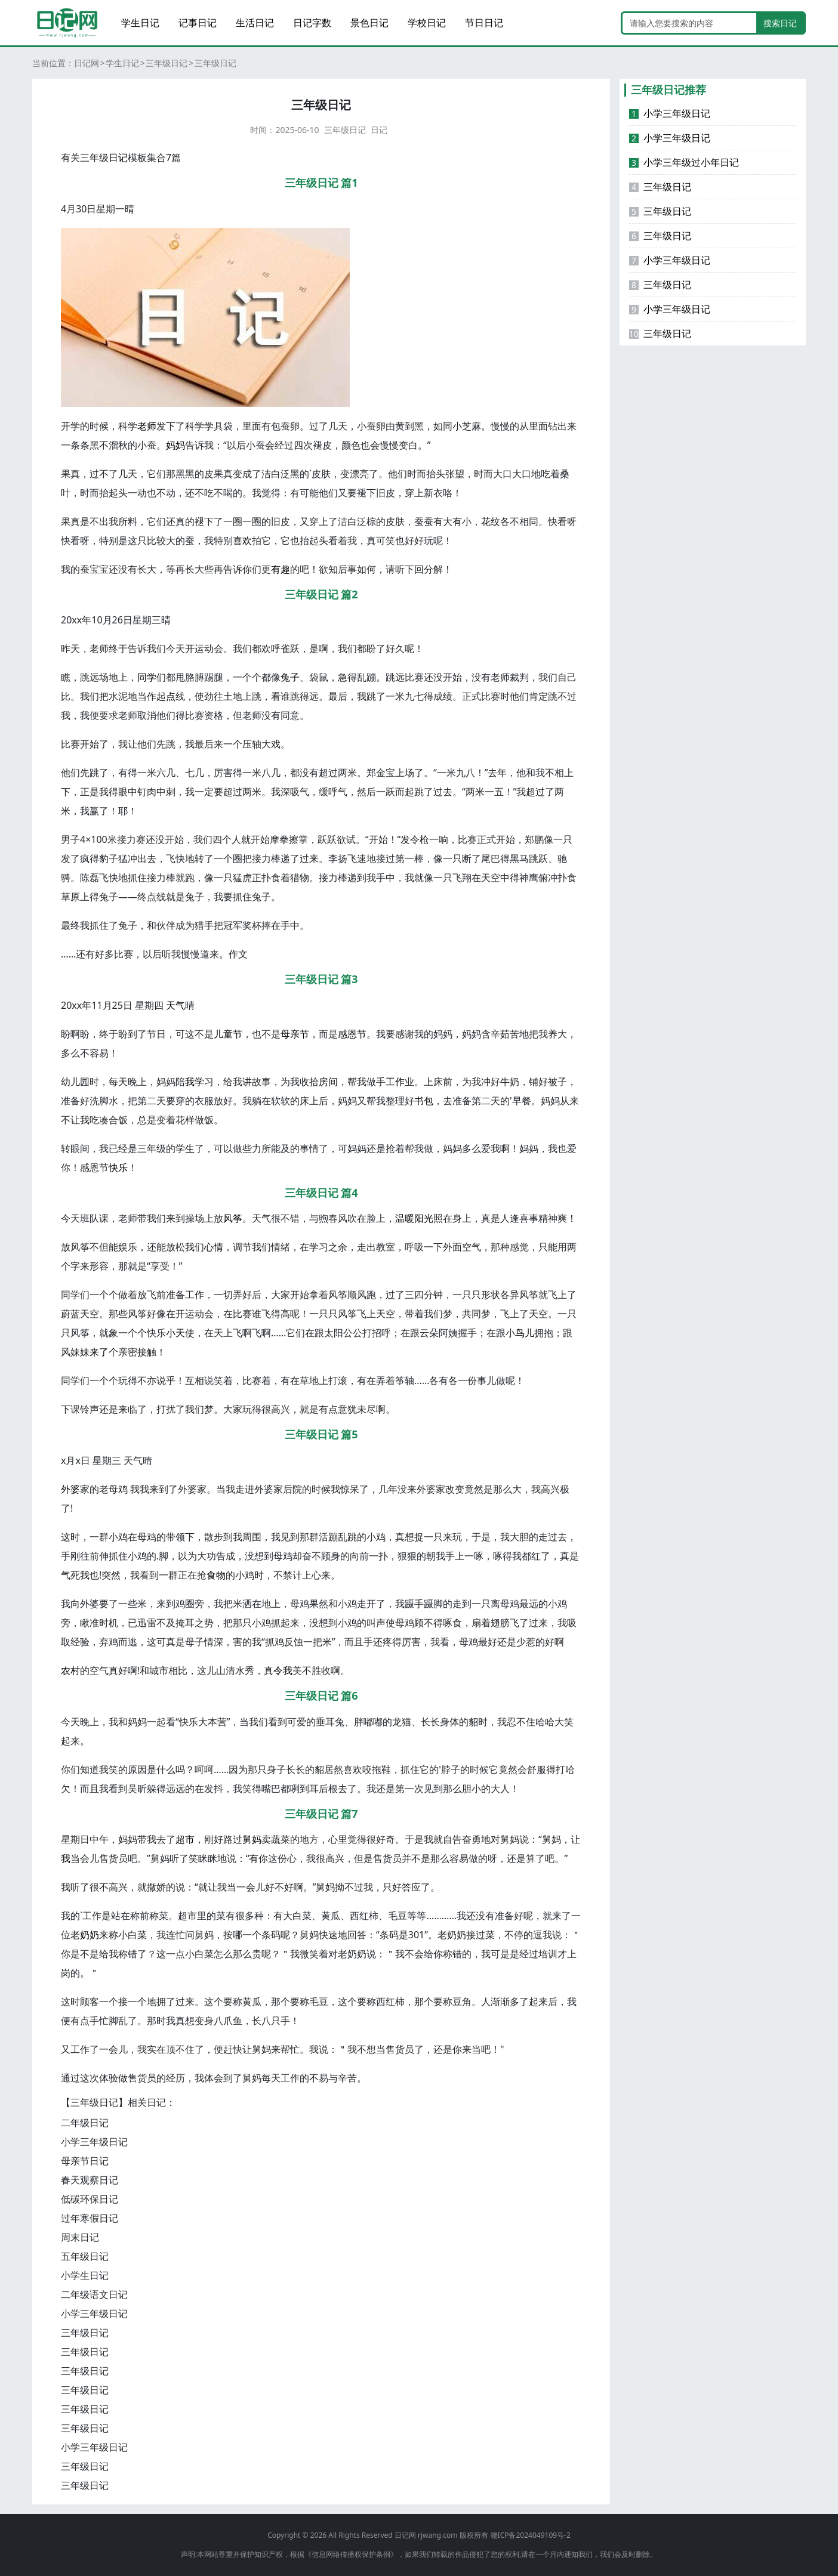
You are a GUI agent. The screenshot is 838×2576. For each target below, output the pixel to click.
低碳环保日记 (89, 2199)
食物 (216, 1575)
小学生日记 (85, 2275)
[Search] (689, 23)
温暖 (404, 1218)
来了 (99, 1351)
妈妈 (175, 445)
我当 (70, 1858)
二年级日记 (85, 2122)
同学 (146, 677)
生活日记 (255, 22)
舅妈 (251, 1839)
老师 (146, 426)
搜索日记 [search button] (780, 23)
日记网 (86, 63)
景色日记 (369, 22)
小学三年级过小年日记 (684, 162)
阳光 (423, 1218)
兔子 (290, 677)
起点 (165, 696)
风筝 (232, 1218)
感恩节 (352, 1033)
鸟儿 (524, 1332)
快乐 (118, 1167)
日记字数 (312, 22)
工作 (395, 1081)
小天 (175, 1332)
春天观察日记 (89, 2179)
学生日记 (140, 22)
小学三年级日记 (94, 2141)
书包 (423, 1100)
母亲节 (295, 1033)
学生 (185, 1148)
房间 (328, 1081)
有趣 (280, 569)
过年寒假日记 (89, 2218)
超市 (185, 1839)
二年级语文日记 (94, 2294)
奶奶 (89, 1934)
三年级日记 (166, 63)
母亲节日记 (85, 2160)
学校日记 (427, 22)
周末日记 (80, 2237)
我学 (194, 1081)
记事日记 (197, 22)
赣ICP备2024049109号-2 (531, 2535)
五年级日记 (85, 2256)
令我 (282, 1670)
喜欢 (242, 540)
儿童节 (228, 1033)
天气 (175, 1005)
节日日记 (484, 22)
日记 (379, 129)
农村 (70, 1670)
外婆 (70, 1489)
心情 (213, 1246)
